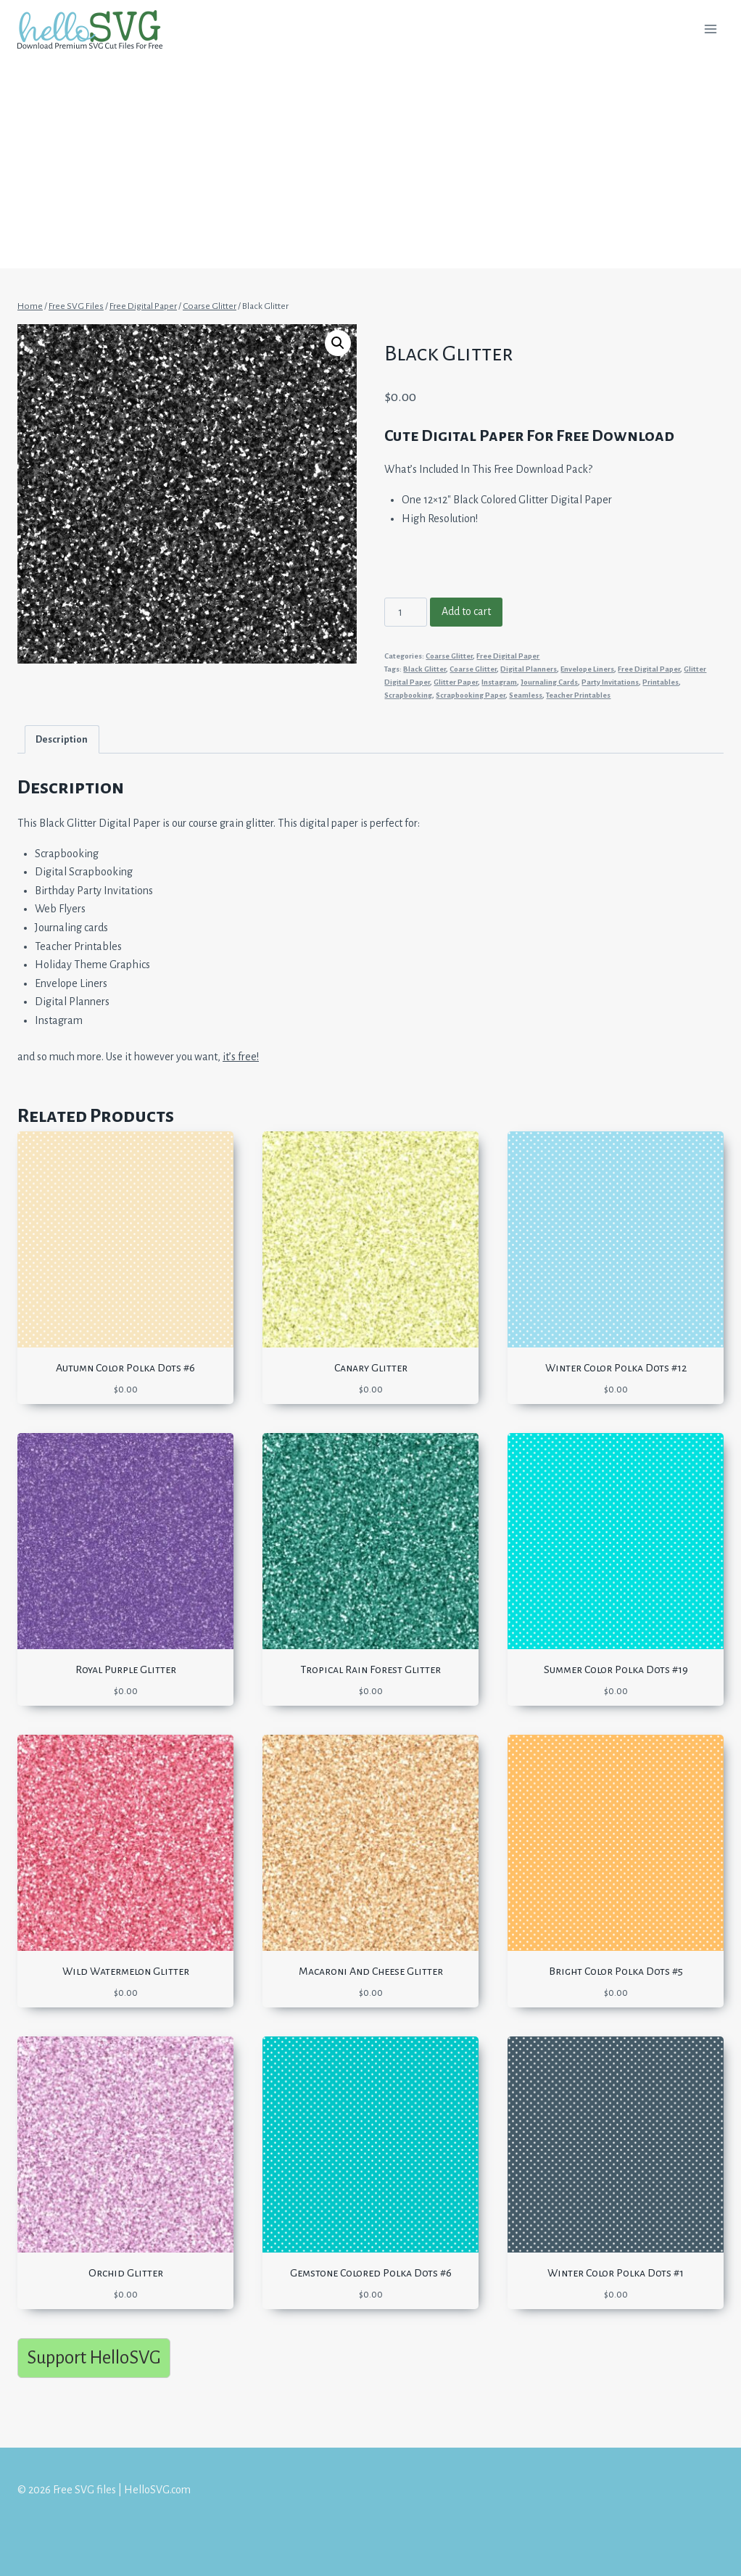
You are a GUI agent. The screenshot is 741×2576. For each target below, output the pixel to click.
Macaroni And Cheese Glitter (371, 1971)
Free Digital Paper (507, 656)
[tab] (62, 739)
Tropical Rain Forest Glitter (370, 1669)
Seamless (525, 695)
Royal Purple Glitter (125, 1669)
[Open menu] (710, 28)
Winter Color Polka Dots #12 (616, 1368)
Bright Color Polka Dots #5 (616, 1971)
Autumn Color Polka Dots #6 (125, 1368)
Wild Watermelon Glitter (125, 1971)
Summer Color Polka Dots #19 (616, 1669)
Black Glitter (424, 669)
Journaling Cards (549, 682)
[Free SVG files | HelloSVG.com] (95, 29)
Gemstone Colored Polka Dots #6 (371, 2273)
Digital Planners (528, 669)
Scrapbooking (408, 695)
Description (62, 739)
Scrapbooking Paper (470, 695)
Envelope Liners (587, 669)
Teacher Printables (578, 695)
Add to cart (466, 611)
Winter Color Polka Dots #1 (615, 2273)
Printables (660, 682)
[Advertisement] (370, 166)
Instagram (499, 682)
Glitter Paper (456, 682)
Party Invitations (610, 682)
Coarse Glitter (449, 656)
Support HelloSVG (94, 2357)
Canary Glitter (370, 1368)
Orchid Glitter (125, 2273)
